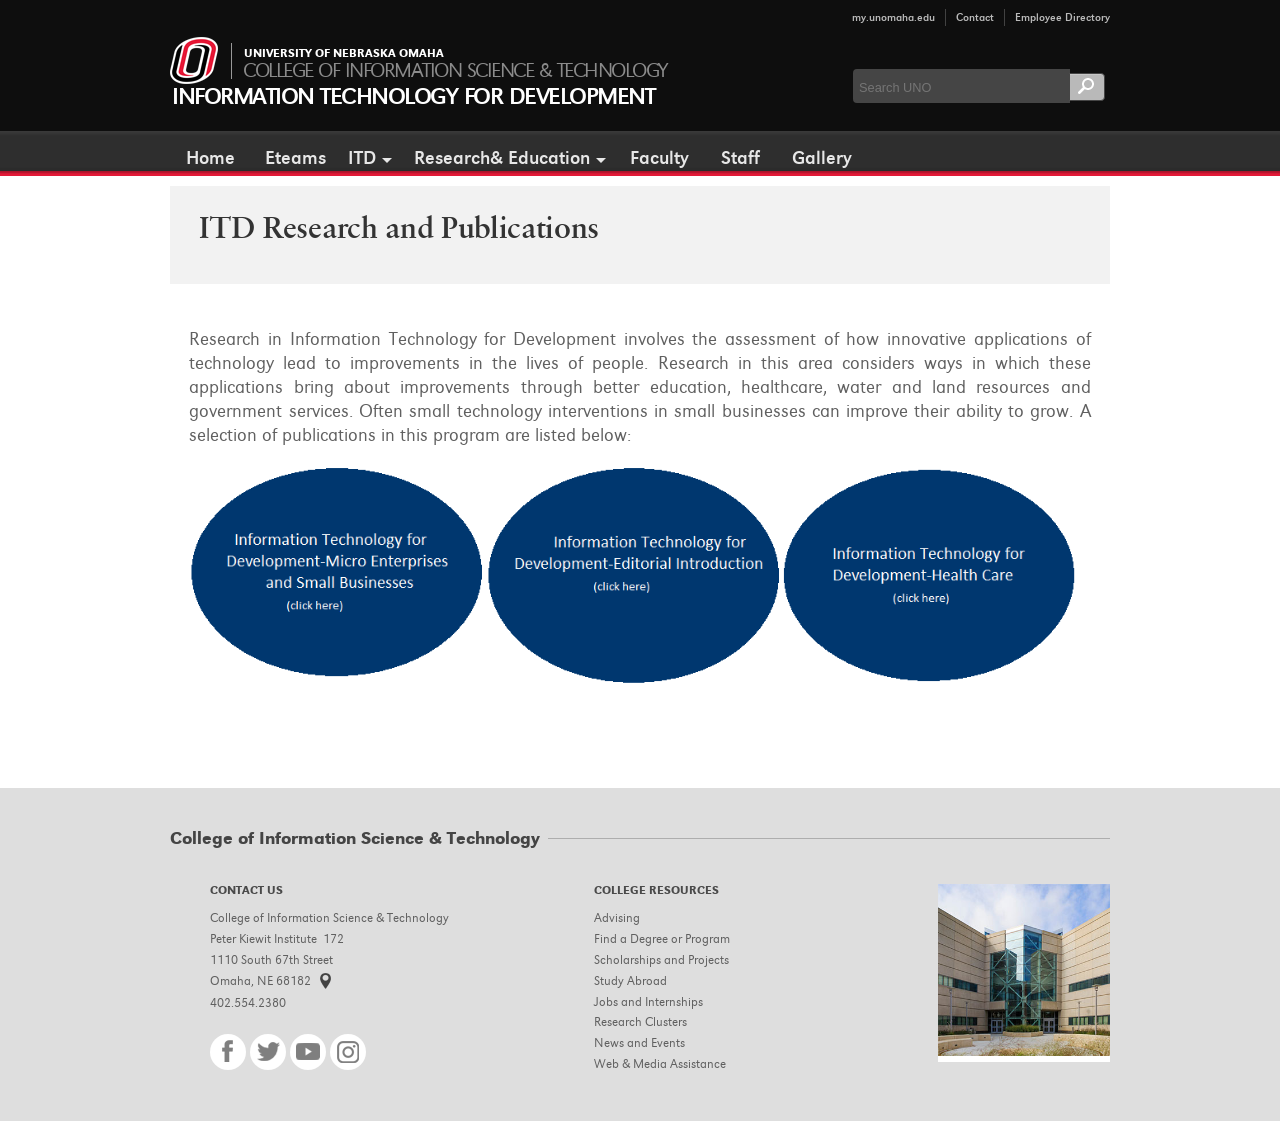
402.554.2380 (248, 1002)
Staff (740, 158)
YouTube (308, 1052)
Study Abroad (630, 980)
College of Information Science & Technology (455, 70)
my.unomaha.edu (893, 17)
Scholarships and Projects (661, 959)
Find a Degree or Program (662, 938)
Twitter (268, 1052)
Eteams (295, 158)
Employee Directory (1062, 17)
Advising (617, 917)
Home (210, 158)
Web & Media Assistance (660, 1063)
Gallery (822, 158)
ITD (362, 158)
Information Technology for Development (413, 97)
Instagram (348, 1052)
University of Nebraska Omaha (344, 54)
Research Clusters (640, 1021)
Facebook (228, 1052)
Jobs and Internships (648, 1001)
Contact (975, 17)
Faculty (659, 158)
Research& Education (502, 158)
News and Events (639, 1042)
